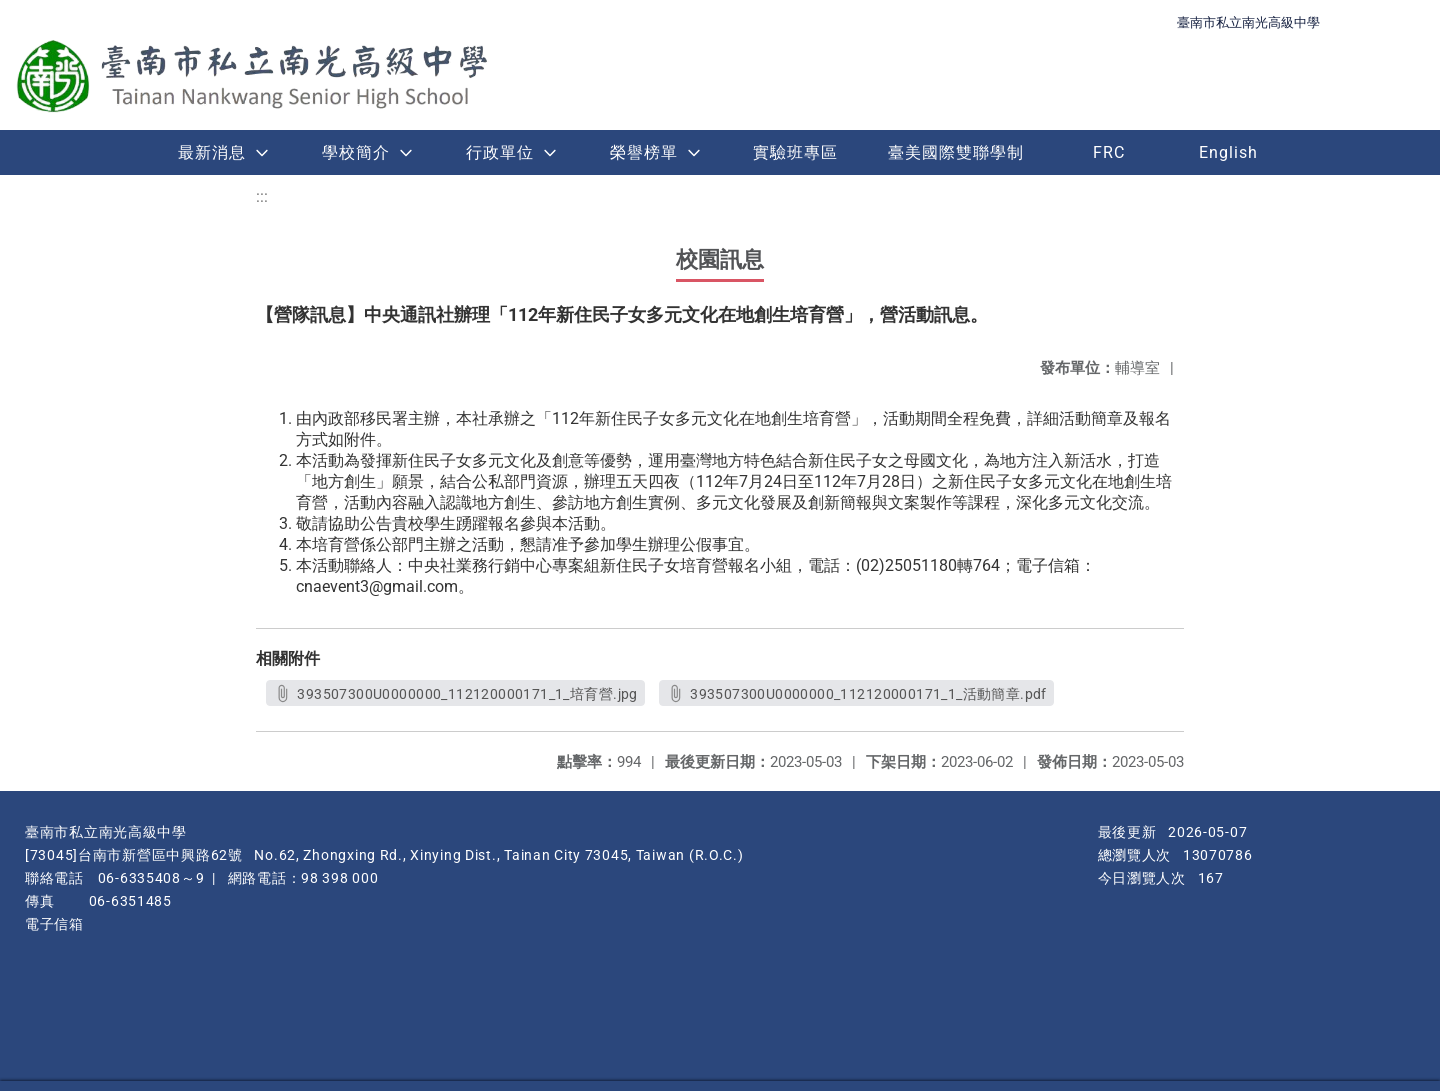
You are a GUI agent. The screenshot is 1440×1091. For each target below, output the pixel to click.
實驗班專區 (795, 152)
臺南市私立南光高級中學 (1248, 22)
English (1228, 152)
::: (262, 196)
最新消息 (212, 152)
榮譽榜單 (644, 152)
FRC (1109, 152)
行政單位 (500, 152)
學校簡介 (356, 152)
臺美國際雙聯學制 (956, 152)
